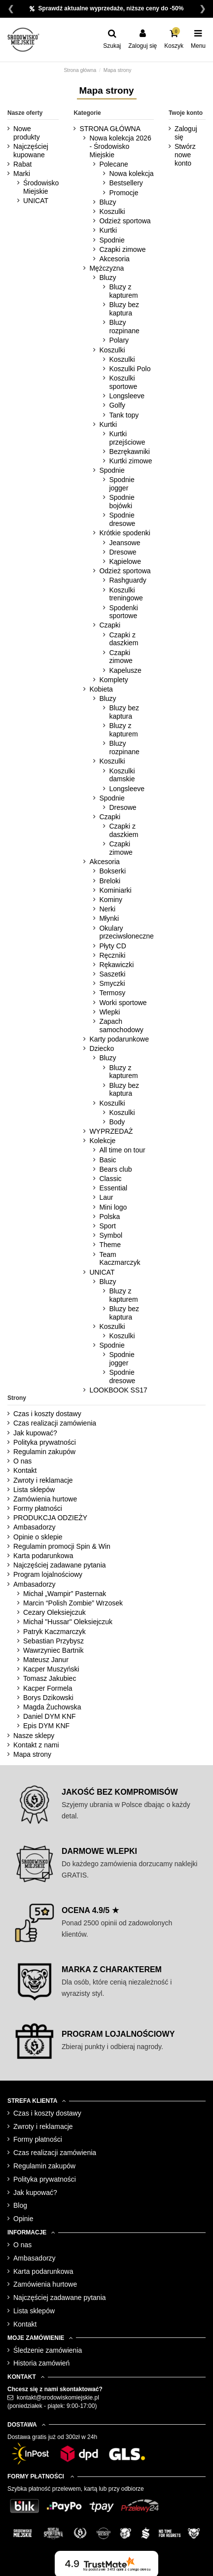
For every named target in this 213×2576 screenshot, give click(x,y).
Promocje (123, 193)
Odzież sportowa (124, 221)
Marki (21, 173)
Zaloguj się (186, 133)
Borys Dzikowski (48, 1698)
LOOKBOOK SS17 (118, 1390)
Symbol (110, 1235)
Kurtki (108, 230)
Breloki (109, 881)
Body (117, 1122)
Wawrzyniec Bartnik (53, 1650)
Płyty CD (112, 946)
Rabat (22, 164)
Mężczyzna (106, 268)
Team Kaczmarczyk (119, 1259)
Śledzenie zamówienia (47, 2350)
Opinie (23, 2219)
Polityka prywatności (44, 1442)
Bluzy (107, 202)
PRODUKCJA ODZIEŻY (50, 1518)
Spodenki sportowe (123, 612)
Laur (106, 1197)
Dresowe (122, 552)
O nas (22, 1461)
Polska (109, 1216)
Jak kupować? (35, 1433)
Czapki (109, 625)
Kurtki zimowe (130, 461)
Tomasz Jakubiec (49, 1678)
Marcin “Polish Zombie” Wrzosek (73, 1603)
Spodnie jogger (121, 484)
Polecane (113, 164)
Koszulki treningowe (126, 594)
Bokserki (112, 871)
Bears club (115, 1169)
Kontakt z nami (36, 1745)
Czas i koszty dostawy (47, 1414)
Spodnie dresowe (122, 519)
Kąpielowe (125, 561)
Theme (110, 1245)
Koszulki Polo (129, 369)
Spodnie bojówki (121, 501)
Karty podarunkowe (119, 1039)
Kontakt (24, 1470)
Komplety (113, 680)
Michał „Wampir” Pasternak (64, 1594)
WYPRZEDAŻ (111, 1131)
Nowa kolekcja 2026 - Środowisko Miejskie (120, 146)
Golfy (117, 405)
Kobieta (100, 689)
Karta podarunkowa (43, 1556)
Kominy (110, 900)
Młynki (109, 918)
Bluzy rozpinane (124, 326)
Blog (20, 2205)
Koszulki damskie (122, 775)
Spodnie (111, 240)
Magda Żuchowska (52, 1707)
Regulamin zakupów (44, 1452)
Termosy (112, 993)
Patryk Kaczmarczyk (54, 1632)
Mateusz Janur (46, 1660)
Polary (119, 340)
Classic (110, 1179)
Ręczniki (112, 955)
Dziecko (101, 1048)
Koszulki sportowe (123, 382)
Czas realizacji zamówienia (54, 1423)
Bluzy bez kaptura (124, 309)
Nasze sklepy (33, 1736)
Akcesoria (114, 259)
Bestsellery (125, 183)
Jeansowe (124, 543)
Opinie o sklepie (38, 1537)
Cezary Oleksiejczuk (54, 1612)
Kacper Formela (47, 1688)
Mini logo (113, 1207)
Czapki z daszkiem (123, 639)
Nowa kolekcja (131, 173)
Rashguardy (127, 580)
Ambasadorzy (34, 1527)
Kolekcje (102, 1141)
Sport (107, 1226)
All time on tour (122, 1150)
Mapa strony (32, 1754)
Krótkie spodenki (124, 533)
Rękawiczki (116, 965)
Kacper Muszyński (51, 1669)
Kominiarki (115, 890)
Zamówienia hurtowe (45, 1499)
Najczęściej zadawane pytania (59, 1565)
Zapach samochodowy (121, 1025)
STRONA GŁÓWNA (110, 129)
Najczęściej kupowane (30, 150)
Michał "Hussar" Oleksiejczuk (67, 1622)
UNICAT (35, 201)
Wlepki (109, 1012)
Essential (113, 1188)
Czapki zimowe (122, 249)
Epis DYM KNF (46, 1726)
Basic (107, 1160)
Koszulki (112, 211)
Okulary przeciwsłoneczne (126, 932)
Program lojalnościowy (47, 1574)
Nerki (107, 909)
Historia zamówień (41, 2363)
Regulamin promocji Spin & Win (61, 1546)
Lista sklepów (34, 1490)
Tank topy (124, 415)
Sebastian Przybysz (53, 1641)
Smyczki (112, 983)
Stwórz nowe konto (185, 154)
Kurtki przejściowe (127, 438)
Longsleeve (126, 396)
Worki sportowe (122, 1003)
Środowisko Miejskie (41, 187)
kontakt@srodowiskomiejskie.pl (58, 2397)
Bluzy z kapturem (123, 291)
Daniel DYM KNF (49, 1716)
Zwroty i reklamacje (43, 1480)
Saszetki (112, 974)
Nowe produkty (26, 133)
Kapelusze (125, 670)
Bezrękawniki (129, 451)
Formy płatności (37, 1508)
